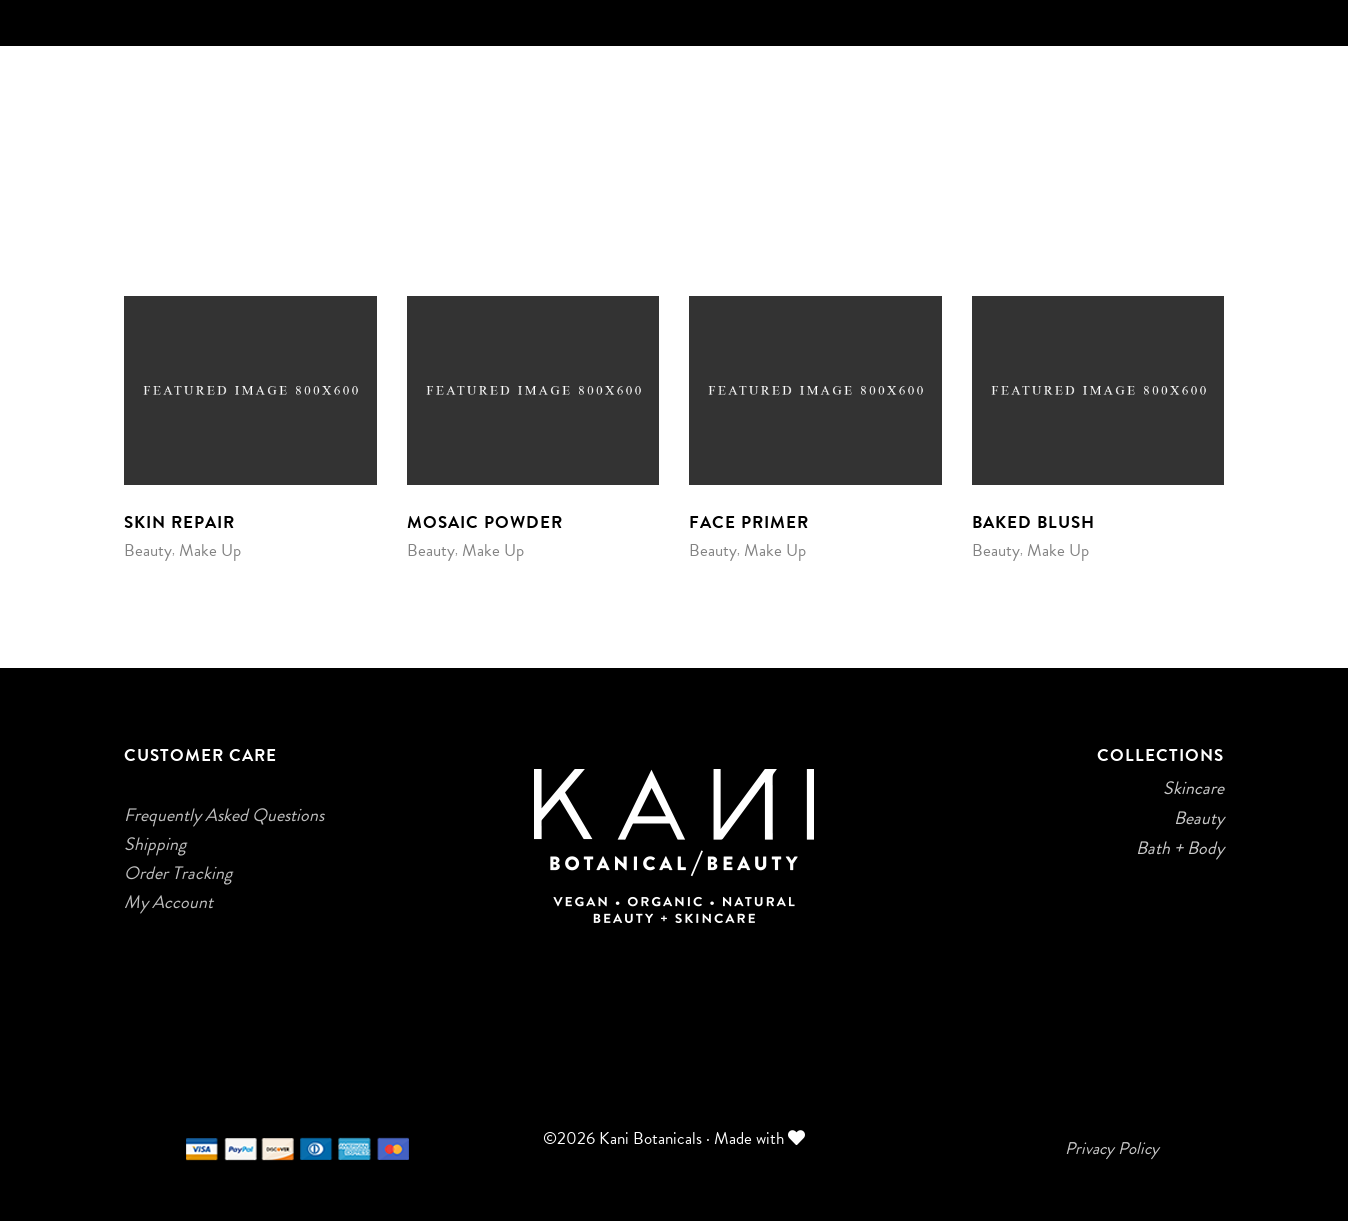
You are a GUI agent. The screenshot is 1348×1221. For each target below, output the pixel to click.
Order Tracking (178, 873)
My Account (168, 902)
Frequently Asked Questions (224, 815)
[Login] (1212, 181)
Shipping (155, 844)
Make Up (210, 550)
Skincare (1193, 788)
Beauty (148, 550)
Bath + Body (1180, 848)
